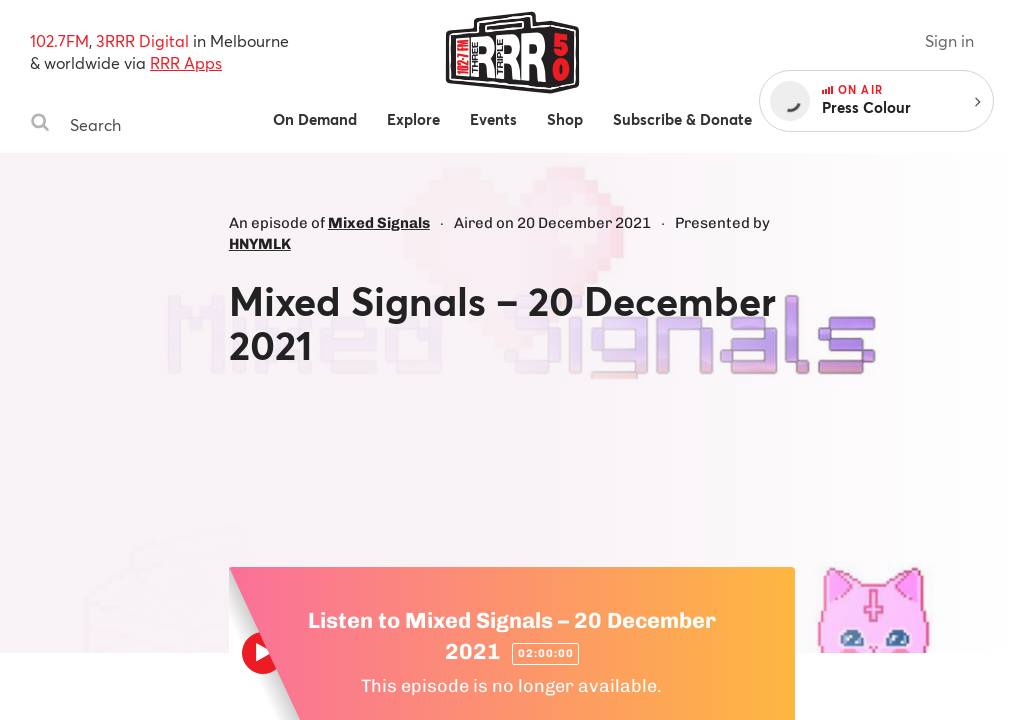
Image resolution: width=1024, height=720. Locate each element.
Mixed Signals (379, 223)
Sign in (949, 40)
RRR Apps (186, 62)
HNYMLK (260, 244)
